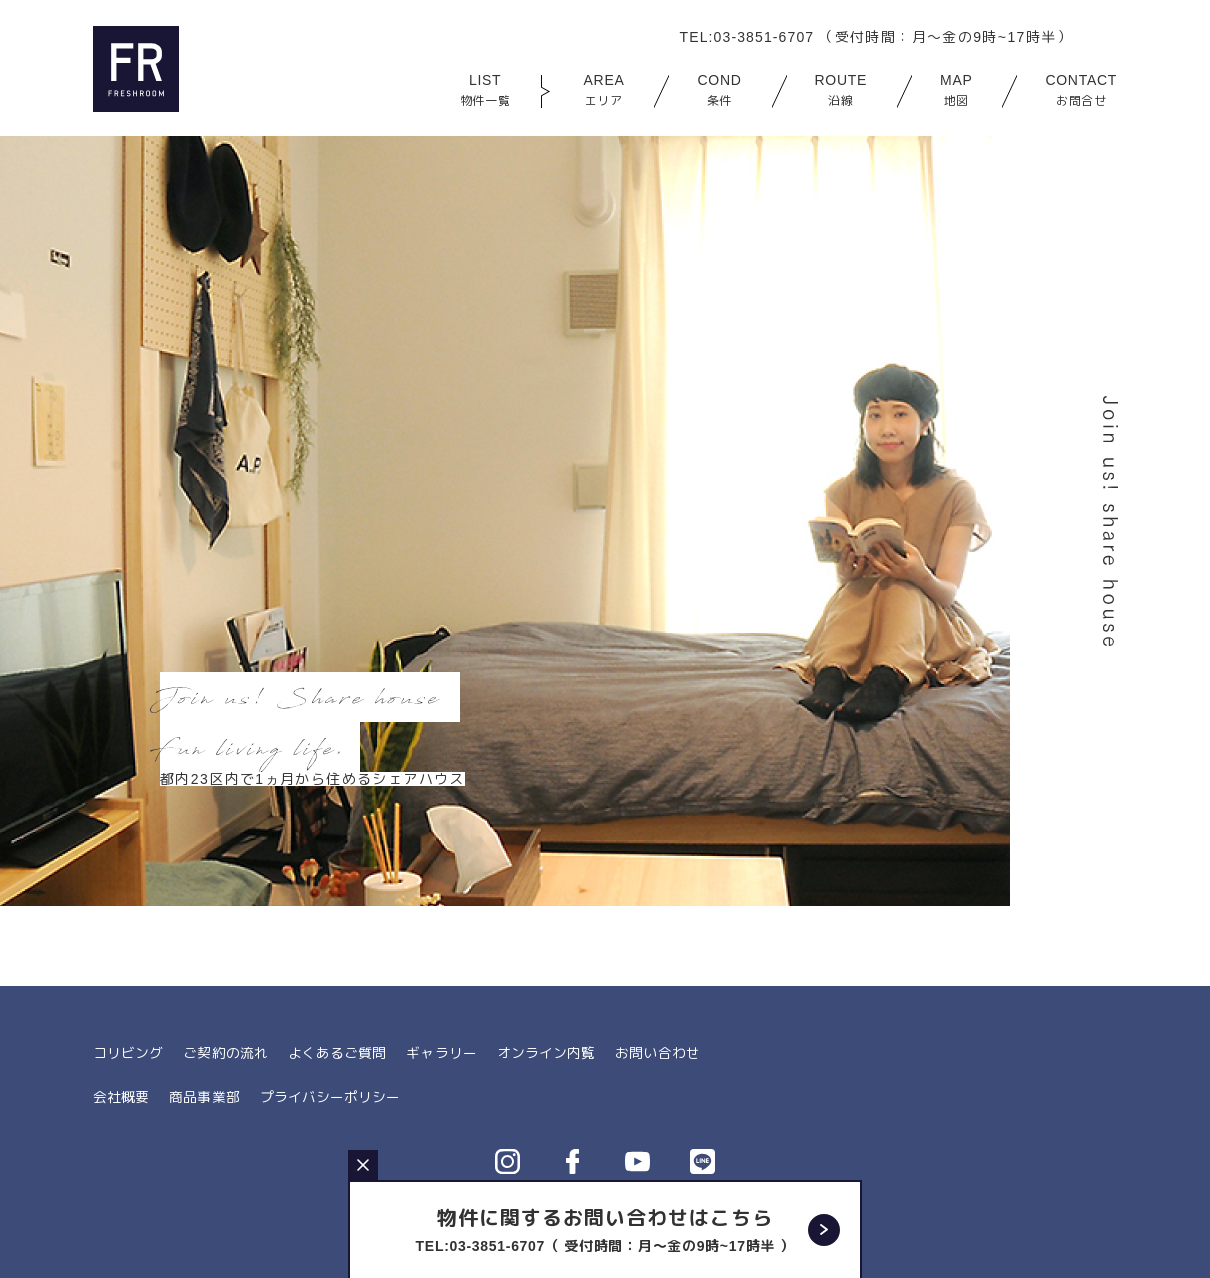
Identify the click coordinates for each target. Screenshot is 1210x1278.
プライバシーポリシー (329, 1096)
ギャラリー (440, 1053)
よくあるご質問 (336, 1053)
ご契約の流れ (225, 1053)
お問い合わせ (655, 1053)
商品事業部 (204, 1096)
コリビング (128, 1053)
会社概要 (121, 1096)
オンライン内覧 (544, 1053)
